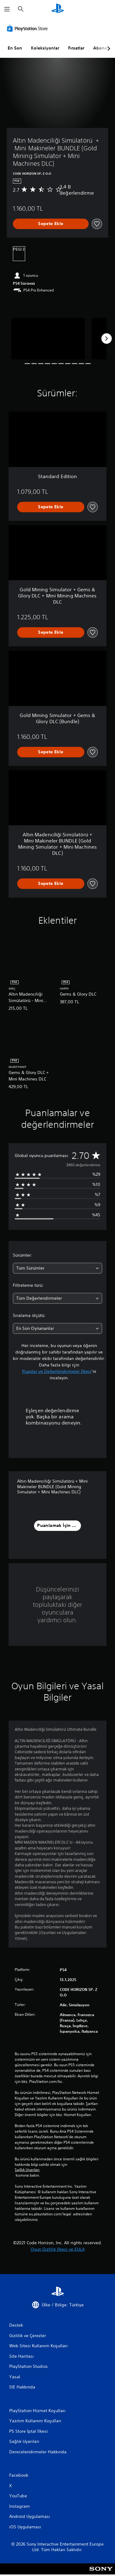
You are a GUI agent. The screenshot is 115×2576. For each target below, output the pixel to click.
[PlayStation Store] (28, 28)
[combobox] (57, 1268)
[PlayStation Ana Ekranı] (57, 9)
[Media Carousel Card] (48, 338)
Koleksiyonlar (45, 48)
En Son (15, 48)
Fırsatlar (76, 48)
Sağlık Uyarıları (27, 2169)
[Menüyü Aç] (7, 9)
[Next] (106, 338)
